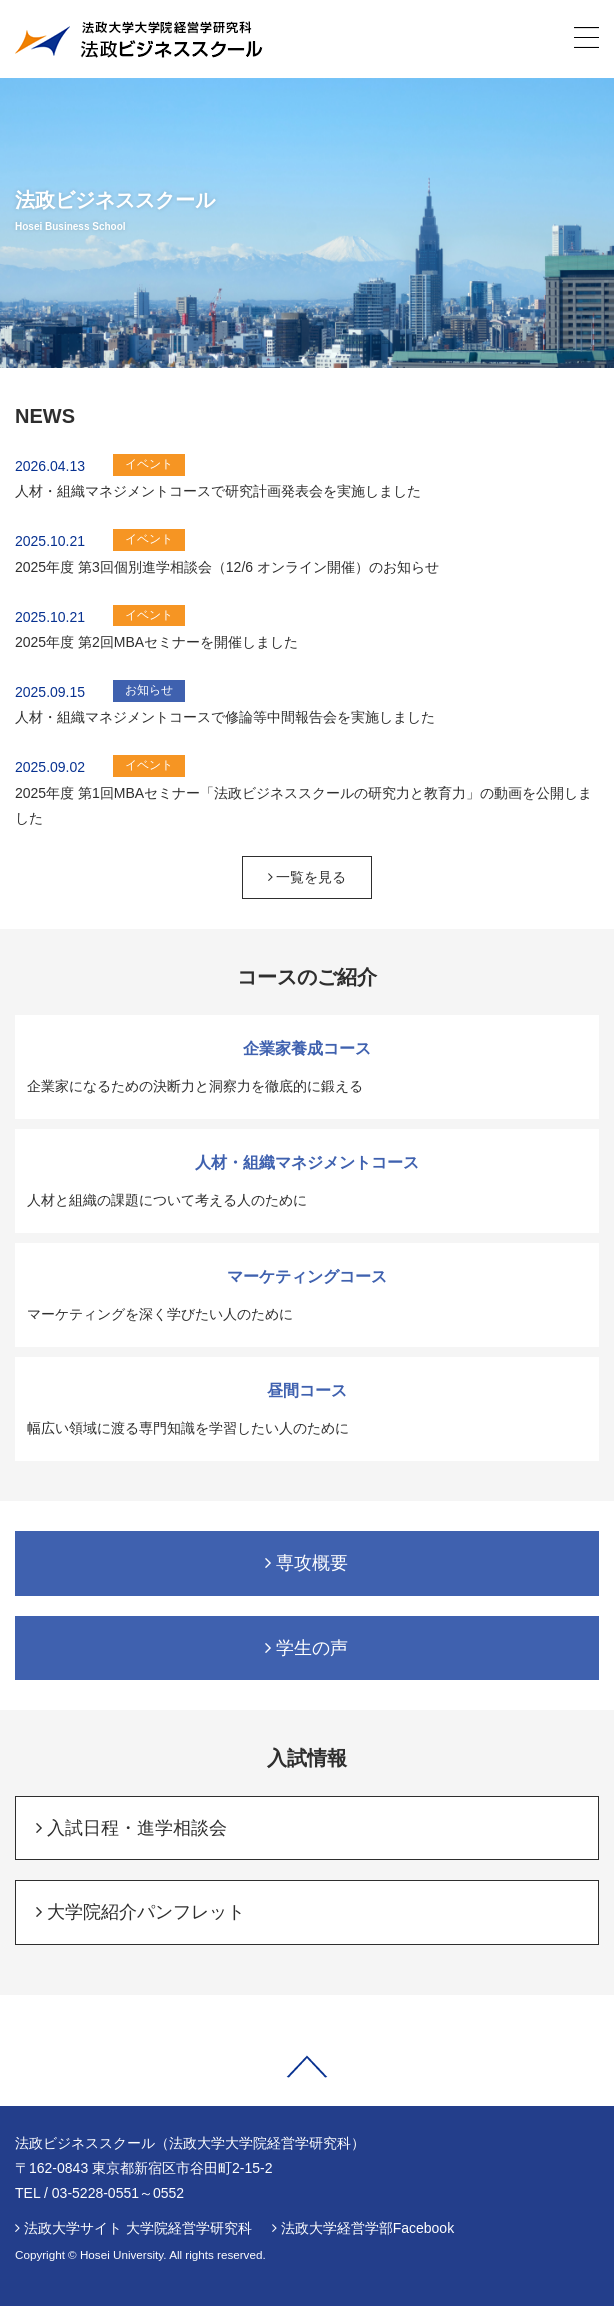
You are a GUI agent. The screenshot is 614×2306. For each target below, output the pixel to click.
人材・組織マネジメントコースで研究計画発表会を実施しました (218, 491)
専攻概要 (306, 1563)
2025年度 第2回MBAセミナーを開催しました (156, 642)
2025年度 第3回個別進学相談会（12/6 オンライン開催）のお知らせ (227, 567)
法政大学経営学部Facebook (367, 2228)
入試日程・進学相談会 (131, 1828)
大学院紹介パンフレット (140, 1912)
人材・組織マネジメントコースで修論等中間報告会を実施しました (225, 717)
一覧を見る (307, 877)
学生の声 (306, 1648)
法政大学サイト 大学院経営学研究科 (138, 2228)
